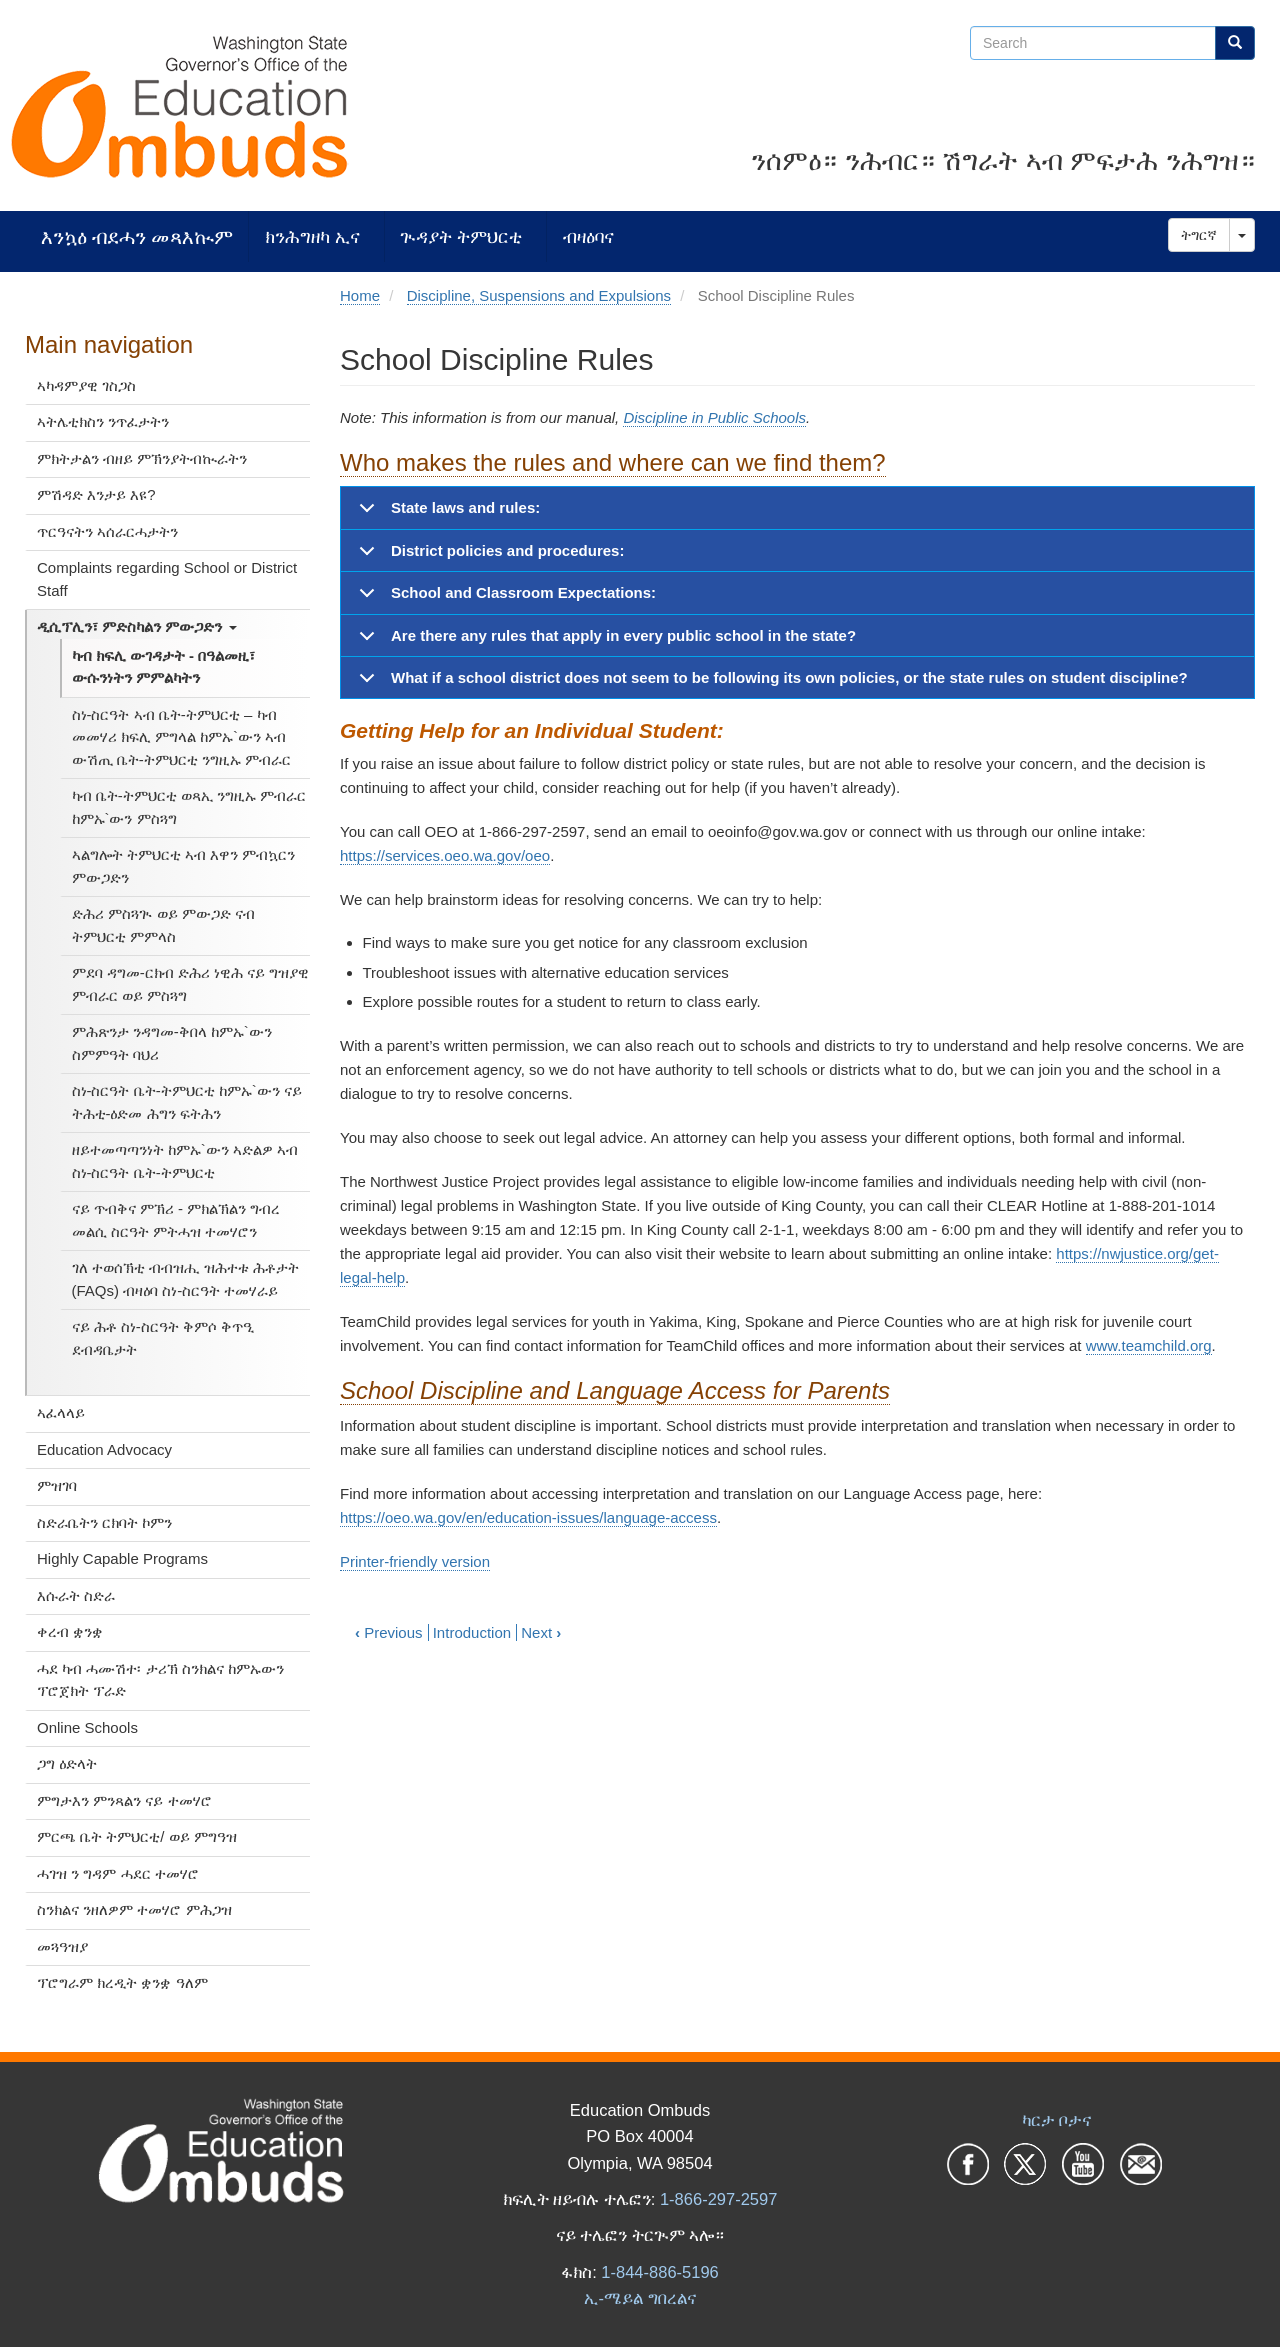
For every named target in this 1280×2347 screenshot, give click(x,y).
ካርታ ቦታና (1057, 2120)
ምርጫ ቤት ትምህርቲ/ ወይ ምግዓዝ (137, 1836)
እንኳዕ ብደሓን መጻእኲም (137, 236)
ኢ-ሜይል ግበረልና (639, 2298)
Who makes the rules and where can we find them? (613, 462)
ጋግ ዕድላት (67, 1763)
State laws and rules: (446, 514)
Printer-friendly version (415, 1561)
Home (360, 295)
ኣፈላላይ (61, 1412)
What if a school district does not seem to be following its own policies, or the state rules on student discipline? (770, 683)
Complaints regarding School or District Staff (167, 579)
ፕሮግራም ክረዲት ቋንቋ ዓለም (122, 1982)
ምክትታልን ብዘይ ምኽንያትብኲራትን (142, 458)
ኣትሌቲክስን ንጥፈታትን (103, 421)
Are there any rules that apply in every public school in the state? (604, 642)
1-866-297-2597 (718, 2199)
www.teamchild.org (1149, 1345)
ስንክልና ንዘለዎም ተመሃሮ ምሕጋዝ (134, 1909)
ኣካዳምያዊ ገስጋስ (86, 385)
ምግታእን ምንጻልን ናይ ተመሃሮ (124, 1800)
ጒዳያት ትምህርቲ (461, 236)
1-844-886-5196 (659, 2272)
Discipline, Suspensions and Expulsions (539, 295)
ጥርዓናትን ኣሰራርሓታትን (107, 531)
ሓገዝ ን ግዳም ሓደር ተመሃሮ (118, 1873)
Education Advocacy (104, 1449)
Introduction (472, 1632)
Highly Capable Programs (122, 1558)
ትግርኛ (1199, 235)
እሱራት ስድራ (76, 1595)
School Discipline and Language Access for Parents (615, 1390)
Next (541, 1632)
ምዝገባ (57, 1485)
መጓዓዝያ (62, 1946)
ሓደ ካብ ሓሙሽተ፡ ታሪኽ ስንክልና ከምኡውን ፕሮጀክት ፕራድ (160, 1680)
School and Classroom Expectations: (504, 599)
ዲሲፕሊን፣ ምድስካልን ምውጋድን (137, 626)
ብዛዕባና (588, 236)
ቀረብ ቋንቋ (70, 1631)
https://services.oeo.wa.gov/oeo (445, 855)
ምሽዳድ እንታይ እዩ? (96, 494)
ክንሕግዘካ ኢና (312, 236)
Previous (389, 1632)
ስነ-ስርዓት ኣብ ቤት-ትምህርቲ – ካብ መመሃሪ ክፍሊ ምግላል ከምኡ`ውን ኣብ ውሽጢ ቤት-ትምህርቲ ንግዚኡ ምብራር (182, 737)
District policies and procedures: (488, 557)
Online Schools (87, 1727)
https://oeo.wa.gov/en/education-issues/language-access (528, 1517)
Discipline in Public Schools (714, 417)
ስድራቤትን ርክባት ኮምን (104, 1522)
